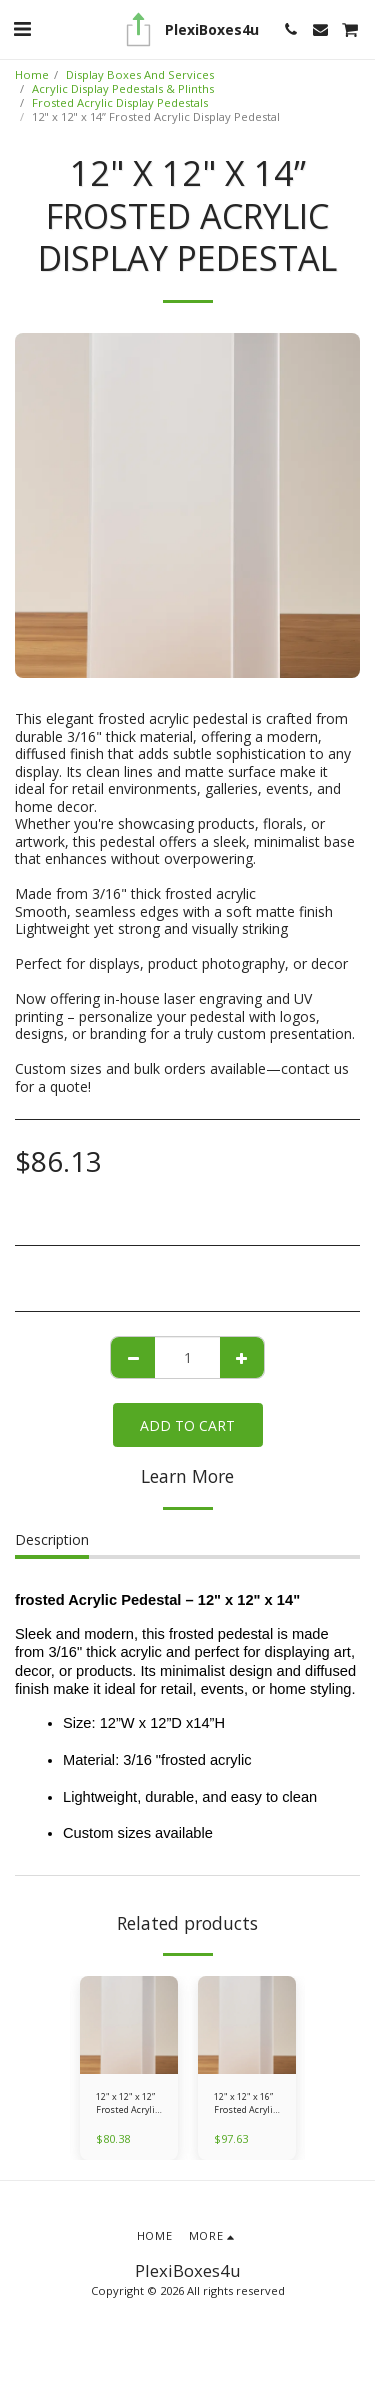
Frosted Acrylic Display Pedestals (120, 102)
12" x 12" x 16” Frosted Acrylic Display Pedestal (245, 2103)
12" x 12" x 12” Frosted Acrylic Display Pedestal (127, 2103)
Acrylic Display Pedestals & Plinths (123, 88)
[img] (129, 2025)
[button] (22, 28)
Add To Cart (187, 1425)
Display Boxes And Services (140, 74)
